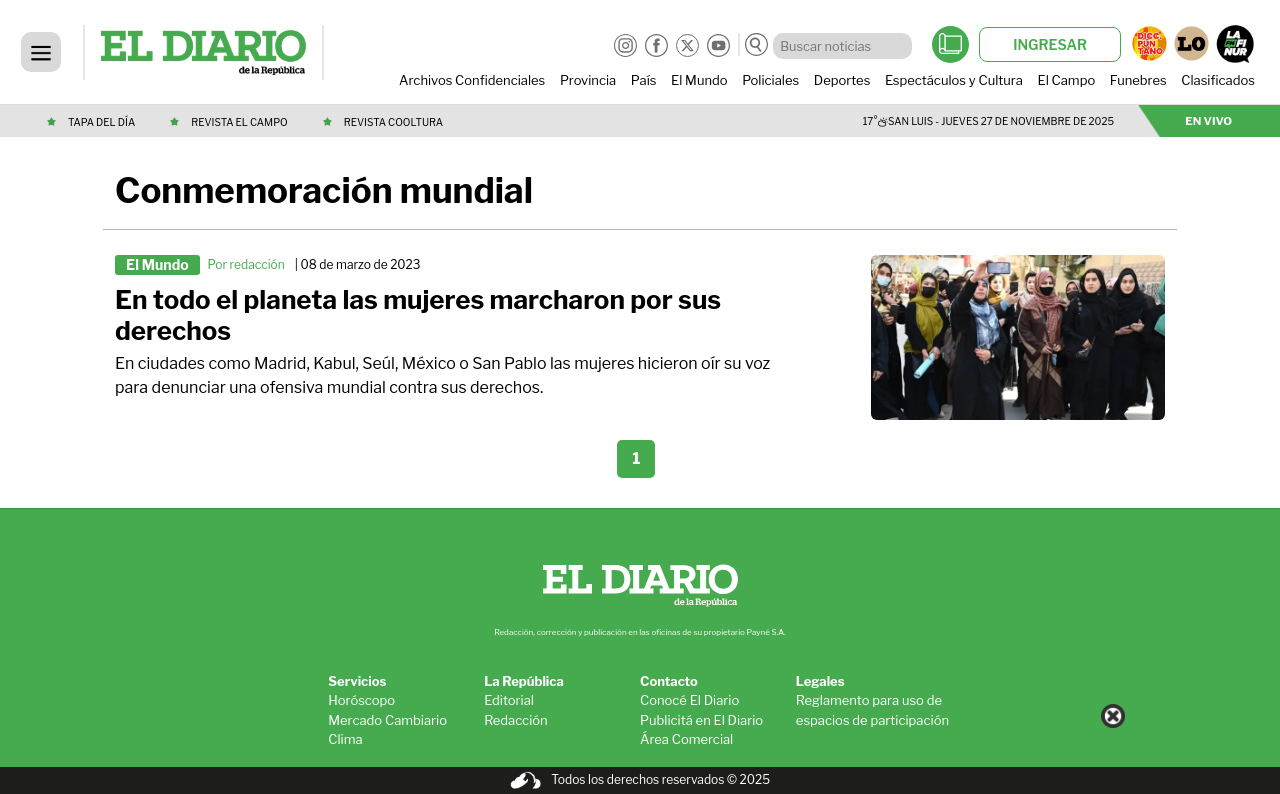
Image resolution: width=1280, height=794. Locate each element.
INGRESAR (1050, 44)
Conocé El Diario (689, 700)
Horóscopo (361, 700)
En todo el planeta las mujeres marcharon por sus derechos (418, 315)
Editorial (509, 700)
